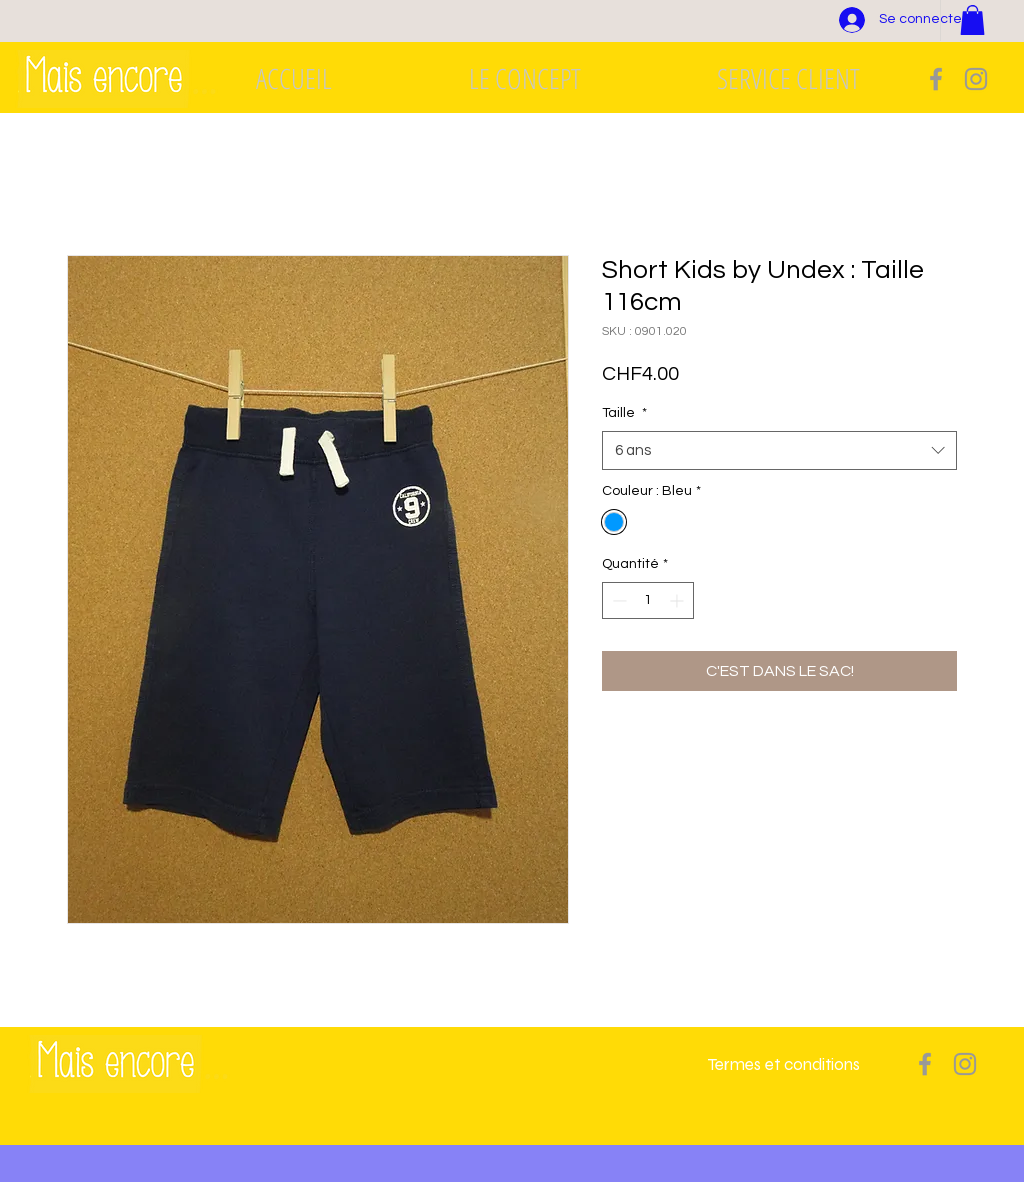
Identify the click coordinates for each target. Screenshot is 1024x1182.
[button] (972, 20)
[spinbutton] (648, 600)
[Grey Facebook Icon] (936, 79)
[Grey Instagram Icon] (976, 79)
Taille (624, 413)
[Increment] (678, 600)
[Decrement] (617, 600)
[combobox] (779, 450)
